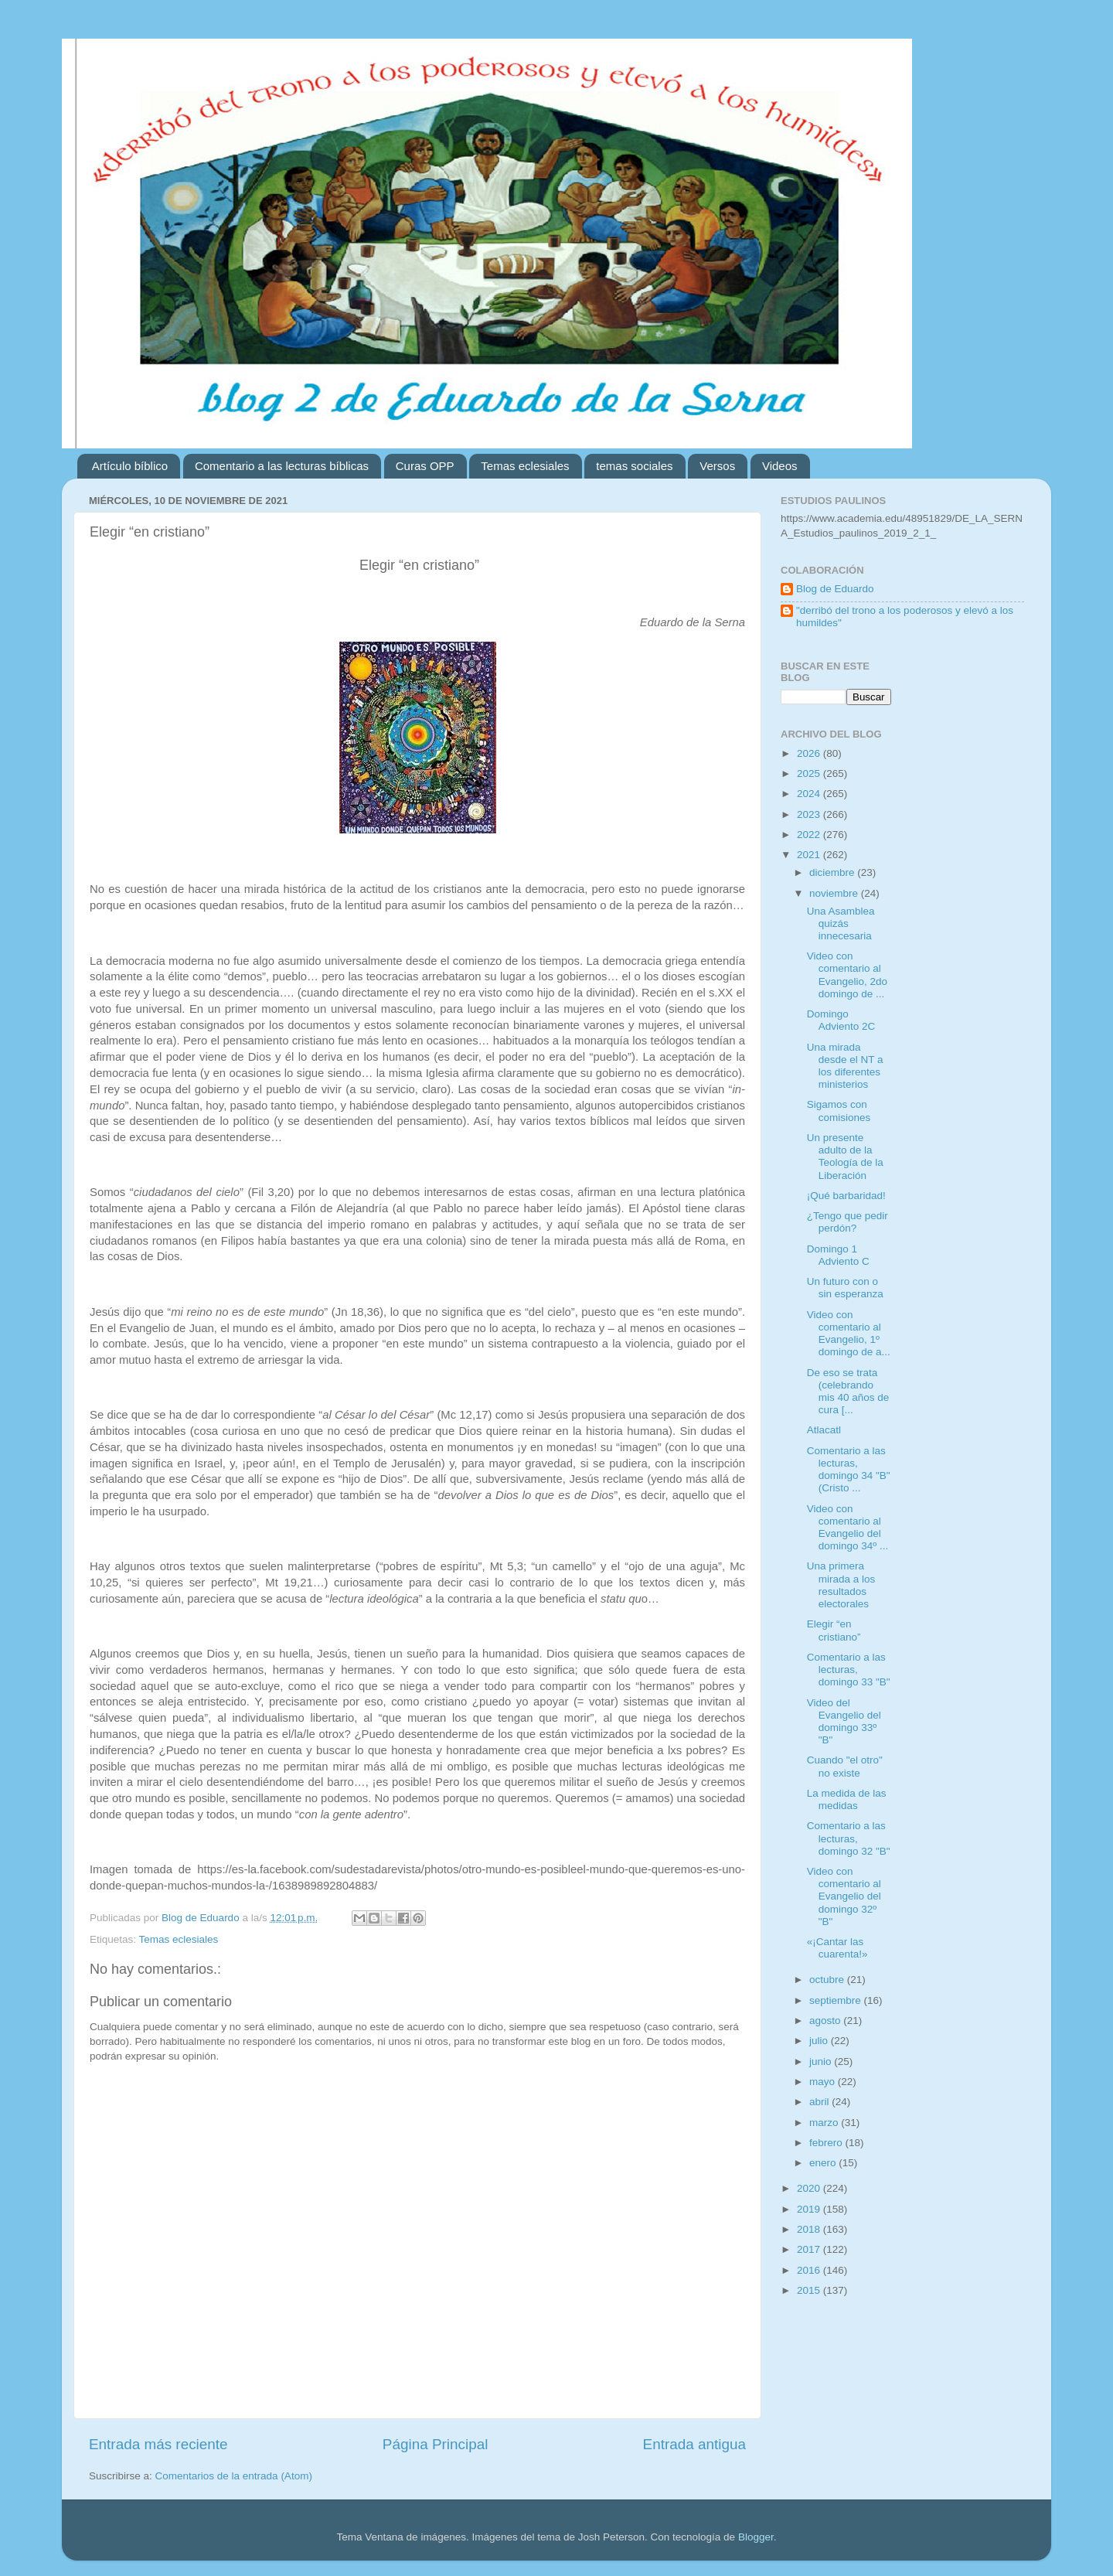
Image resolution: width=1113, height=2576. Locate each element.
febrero (827, 2142)
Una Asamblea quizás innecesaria (841, 923)
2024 (810, 793)
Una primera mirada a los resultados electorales (841, 1585)
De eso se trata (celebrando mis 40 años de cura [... (848, 1391)
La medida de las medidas (847, 1799)
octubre (828, 1979)
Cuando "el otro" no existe (845, 1766)
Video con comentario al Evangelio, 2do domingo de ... (847, 975)
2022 (810, 834)
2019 (810, 2209)
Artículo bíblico (130, 465)
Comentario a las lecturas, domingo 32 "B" (848, 1838)
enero (824, 2163)
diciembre (833, 872)
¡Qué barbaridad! (846, 1195)
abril (820, 2101)
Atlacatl (824, 1430)
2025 (810, 773)
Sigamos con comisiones (839, 1111)
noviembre (835, 893)
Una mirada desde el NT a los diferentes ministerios (845, 1066)
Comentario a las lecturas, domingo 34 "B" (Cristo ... (848, 1469)
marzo (825, 2122)
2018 (810, 2229)
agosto (826, 2020)
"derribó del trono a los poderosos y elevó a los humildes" (904, 617)
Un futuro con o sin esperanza (845, 1288)
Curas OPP (425, 465)
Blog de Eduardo (835, 589)
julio (820, 2040)
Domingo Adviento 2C (841, 1020)
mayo (823, 2081)
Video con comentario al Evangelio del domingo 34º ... (848, 1527)
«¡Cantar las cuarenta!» (837, 1948)
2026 (810, 753)
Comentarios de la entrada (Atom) (233, 2476)
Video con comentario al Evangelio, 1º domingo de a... (848, 1333)
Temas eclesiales (525, 465)
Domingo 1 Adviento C (838, 1255)
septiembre (836, 2000)
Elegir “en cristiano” (834, 1630)
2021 (810, 854)
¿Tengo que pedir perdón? (847, 1222)
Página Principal (435, 2444)
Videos (780, 465)
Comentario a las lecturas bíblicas (282, 465)
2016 (810, 2270)
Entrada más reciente (158, 2444)
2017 (810, 2249)
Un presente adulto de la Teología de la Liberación (845, 1156)
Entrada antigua (694, 2444)
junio (821, 2061)
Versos (717, 465)
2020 (810, 2188)
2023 (810, 814)
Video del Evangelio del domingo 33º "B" (844, 1721)
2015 (810, 2290)
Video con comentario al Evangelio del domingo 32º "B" (844, 1896)
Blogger (756, 2537)
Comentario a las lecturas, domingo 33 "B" (848, 1669)
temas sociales (634, 465)
